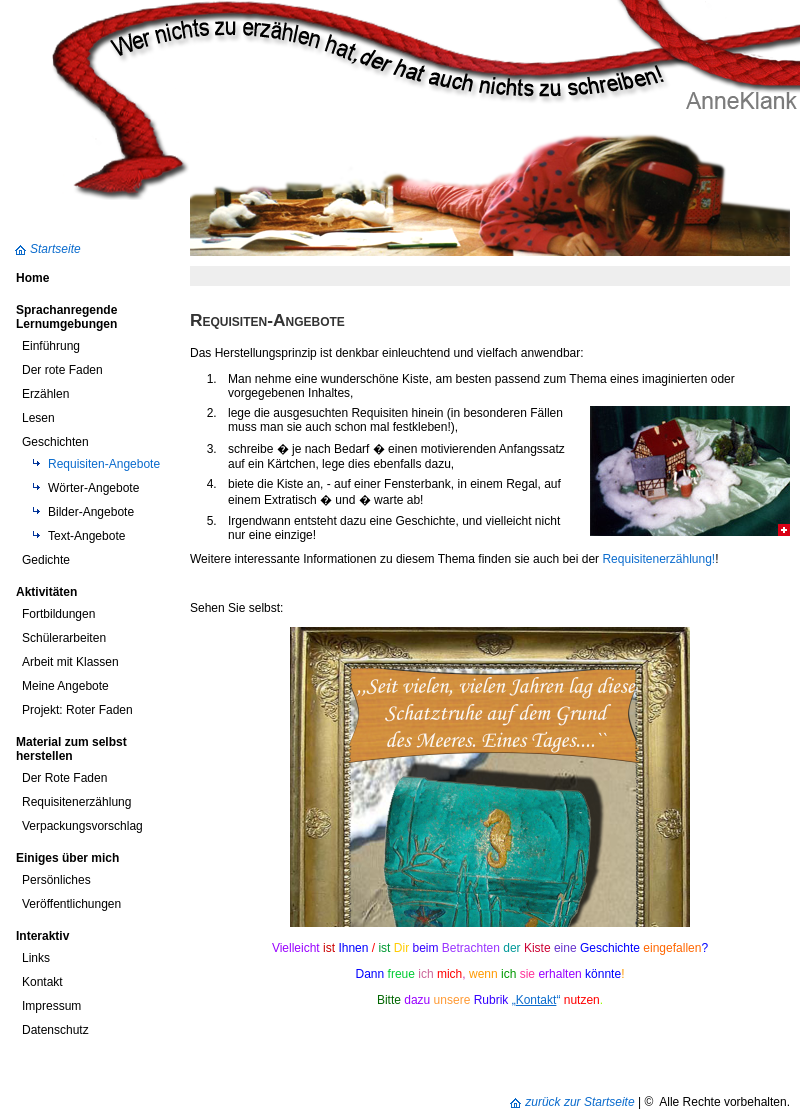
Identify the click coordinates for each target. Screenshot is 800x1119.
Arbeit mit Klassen (70, 662)
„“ (536, 1000)
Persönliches (56, 880)
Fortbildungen (58, 614)
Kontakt (42, 982)
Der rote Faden (62, 370)
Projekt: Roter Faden (77, 710)
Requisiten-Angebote (104, 464)
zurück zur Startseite (579, 1102)
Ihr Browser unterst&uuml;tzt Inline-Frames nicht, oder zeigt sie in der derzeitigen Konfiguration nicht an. (490, 777)
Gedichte (46, 560)
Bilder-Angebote (91, 512)
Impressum (51, 1006)
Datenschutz (55, 1030)
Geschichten (55, 442)
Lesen (38, 418)
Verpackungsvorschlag (82, 826)
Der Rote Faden (64, 778)
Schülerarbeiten (64, 638)
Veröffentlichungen (71, 904)
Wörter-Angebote (93, 488)
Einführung (51, 346)
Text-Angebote (86, 536)
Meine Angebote (65, 686)
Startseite (55, 249)
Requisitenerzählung (76, 802)
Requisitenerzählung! (658, 559)
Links (36, 958)
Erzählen (45, 394)
